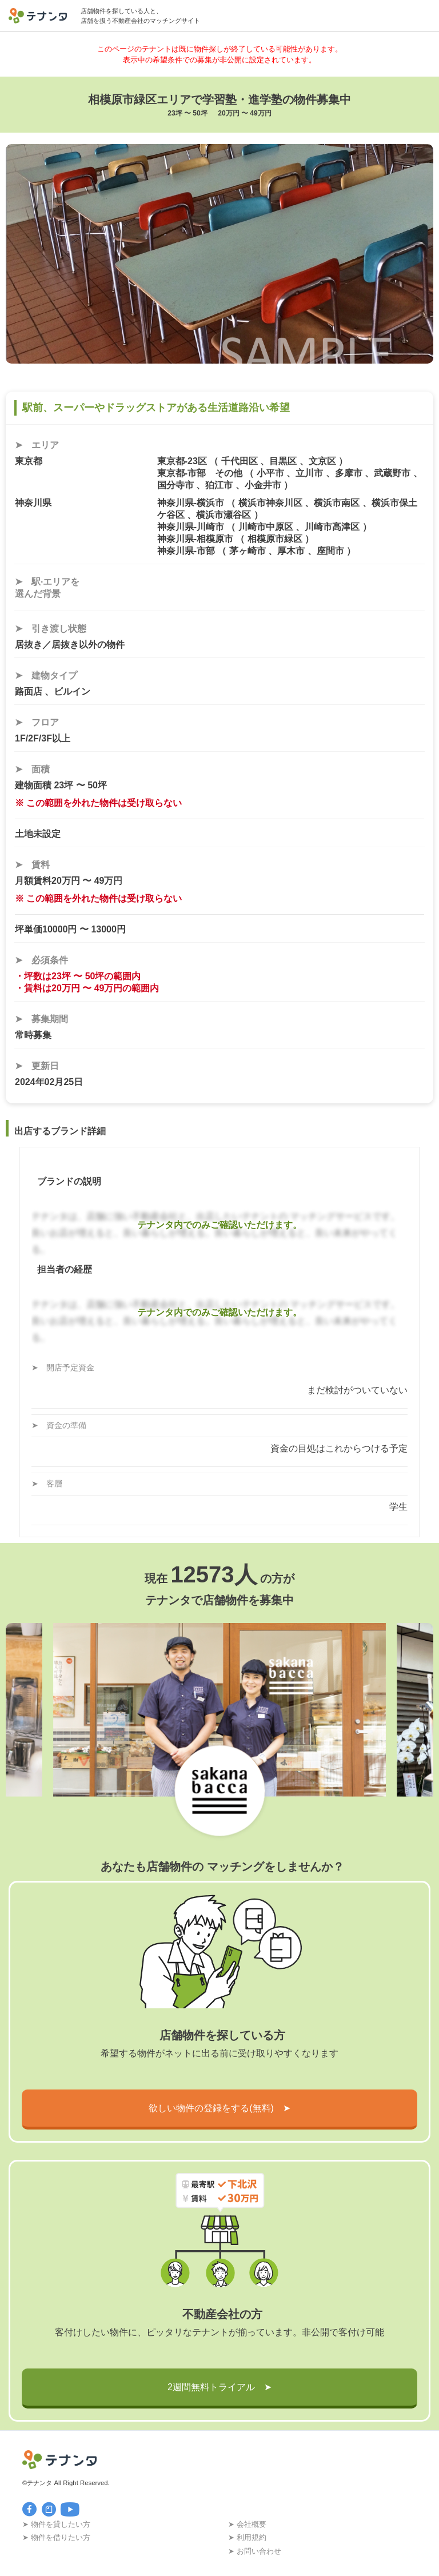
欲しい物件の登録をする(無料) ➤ (219, 2108)
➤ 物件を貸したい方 (56, 2524)
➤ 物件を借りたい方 (56, 2537)
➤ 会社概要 (247, 2524)
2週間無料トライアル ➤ (219, 2387)
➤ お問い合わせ (254, 2551)
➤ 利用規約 (247, 2537)
